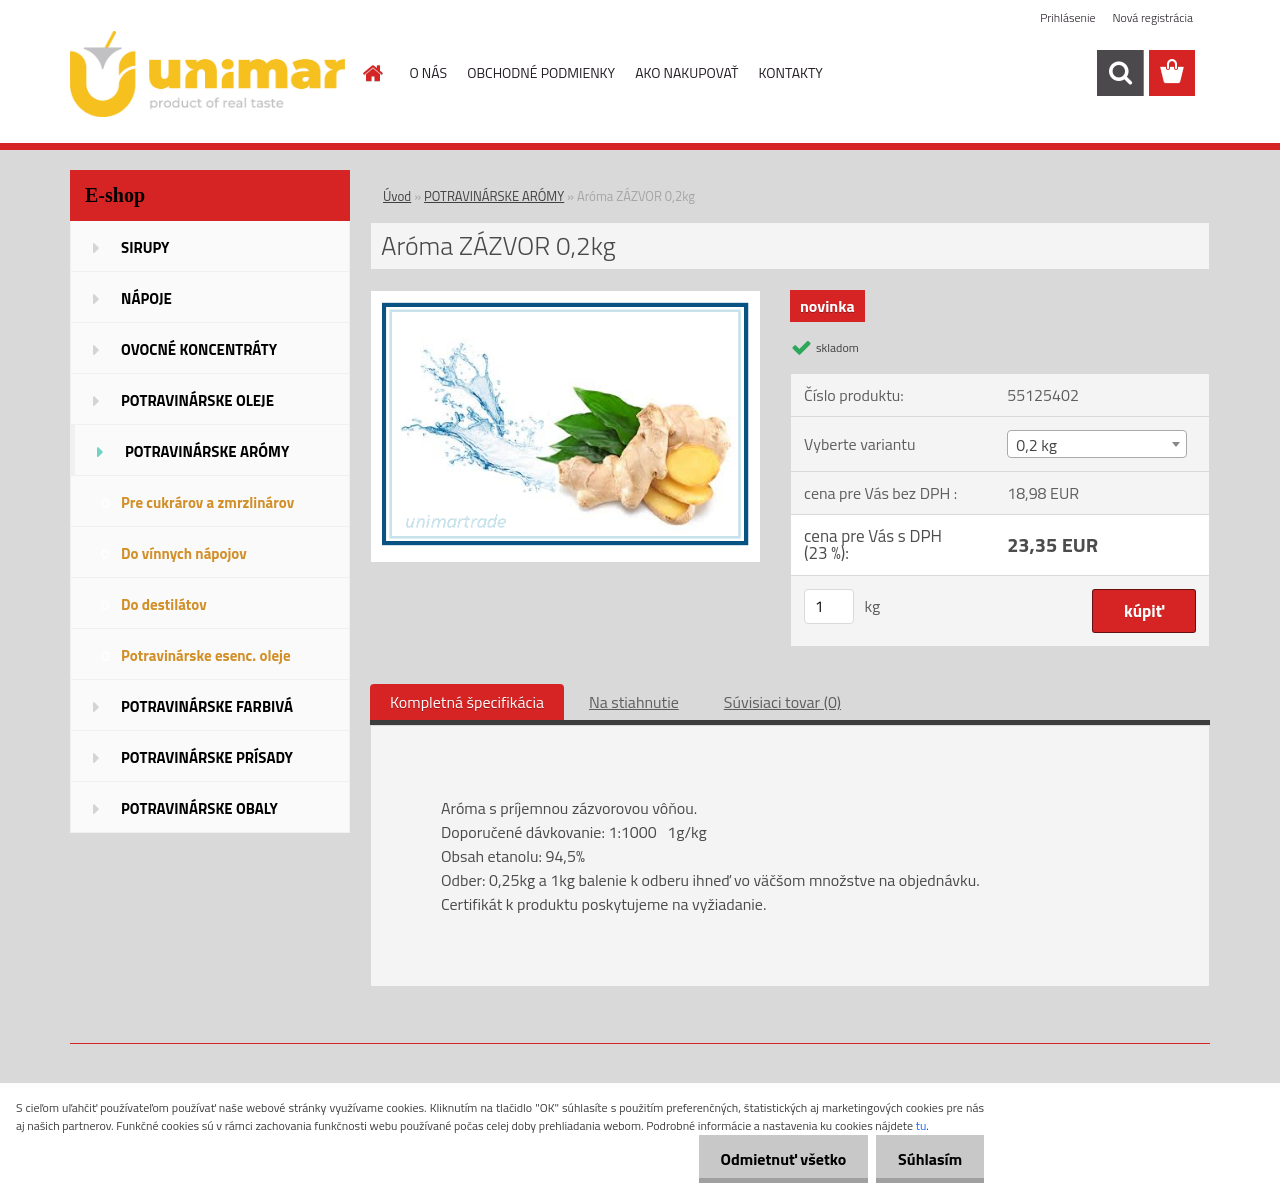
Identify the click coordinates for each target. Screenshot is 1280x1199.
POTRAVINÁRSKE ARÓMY (494, 196)
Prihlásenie (1067, 17)
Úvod (397, 196)
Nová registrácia (1152, 17)
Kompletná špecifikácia (467, 702)
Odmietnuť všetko (774, 1159)
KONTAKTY (791, 72)
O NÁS (429, 72)
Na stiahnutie (634, 702)
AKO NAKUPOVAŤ (686, 72)
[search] (1120, 73)
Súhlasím (927, 1159)
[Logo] (207, 74)
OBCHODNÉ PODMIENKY (541, 72)
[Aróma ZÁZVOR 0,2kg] (565, 299)
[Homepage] (372, 73)
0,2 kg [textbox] (1036, 445)
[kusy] (829, 606)
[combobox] (1096, 444)
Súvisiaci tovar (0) (782, 702)
